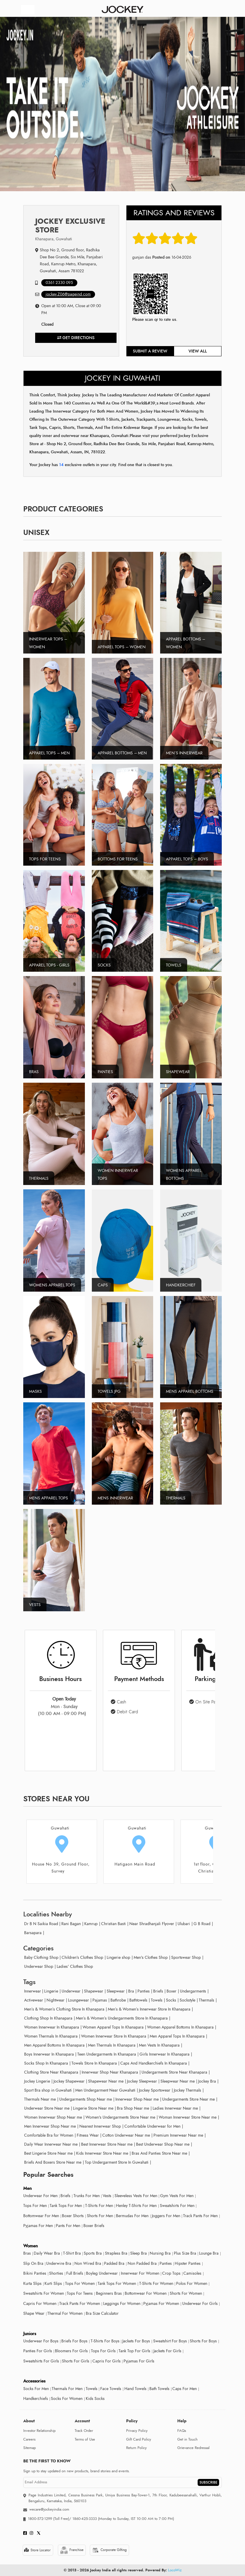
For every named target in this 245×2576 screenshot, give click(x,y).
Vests (35, 1604)
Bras (34, 1072)
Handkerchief (181, 1285)
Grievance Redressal (193, 2447)
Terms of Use (85, 2439)
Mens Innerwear (115, 1498)
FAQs (181, 2430)
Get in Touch (187, 2439)
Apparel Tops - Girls (49, 965)
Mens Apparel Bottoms (189, 1391)
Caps (103, 1285)
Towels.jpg (109, 1391)
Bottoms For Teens (118, 859)
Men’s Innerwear (184, 753)
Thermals (39, 1178)
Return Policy (136, 2447)
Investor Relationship (39, 2430)
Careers (29, 2439)
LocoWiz (175, 2570)
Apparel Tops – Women (122, 647)
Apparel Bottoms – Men (122, 753)
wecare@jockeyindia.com (49, 2509)
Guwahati (60, 1828)
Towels (173, 965)
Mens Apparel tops (48, 1498)
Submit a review (150, 351)
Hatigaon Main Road (135, 1864)
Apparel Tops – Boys (187, 859)
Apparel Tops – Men (49, 753)
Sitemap (29, 2447)
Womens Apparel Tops (52, 1285)
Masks (35, 1391)
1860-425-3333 (84, 2518)
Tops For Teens (45, 859)
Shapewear (178, 1072)
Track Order (84, 2430)
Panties (105, 1072)
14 (62, 465)
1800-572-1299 (40, 2518)
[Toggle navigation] (28, 10)
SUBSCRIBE (208, 2482)
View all (198, 351)
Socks (104, 965)
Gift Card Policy (138, 2439)
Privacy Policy (137, 2430)
